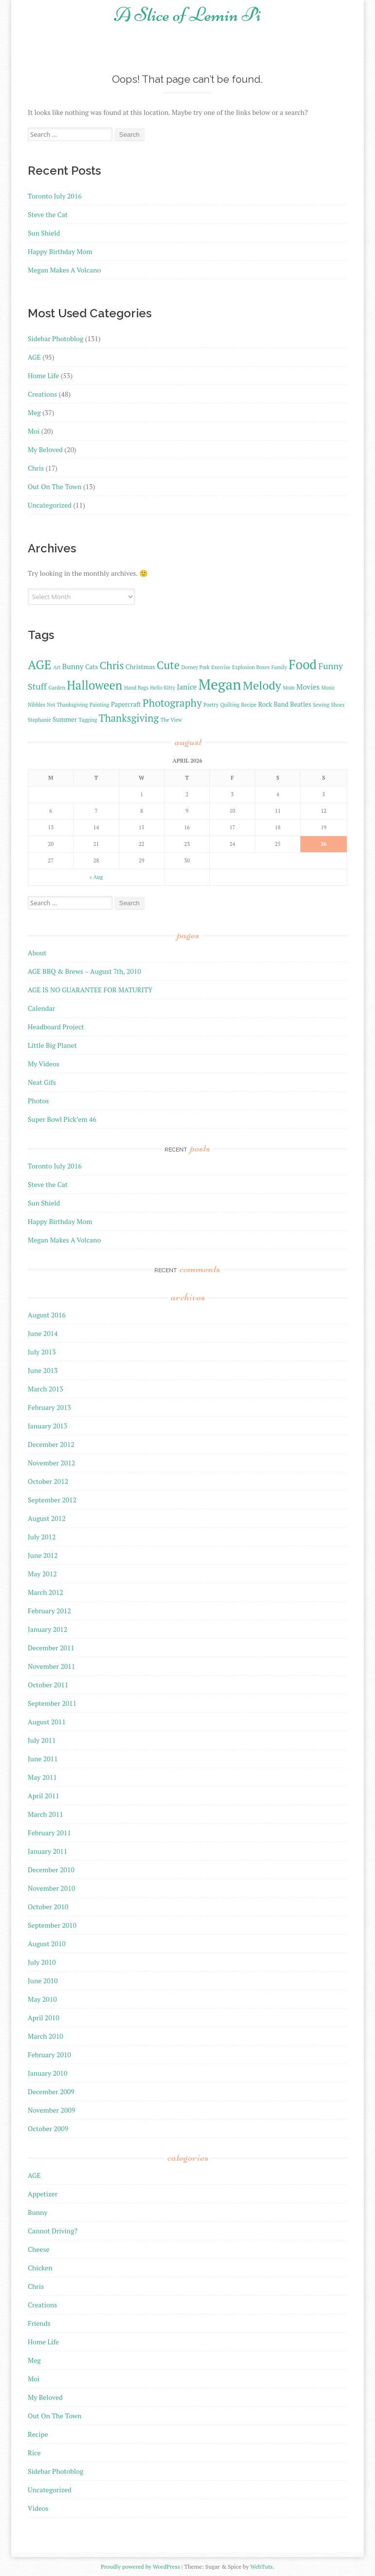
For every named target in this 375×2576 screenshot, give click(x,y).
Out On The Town (54, 486)
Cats (91, 666)
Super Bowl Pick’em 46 (62, 1119)
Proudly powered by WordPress (140, 2566)
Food (303, 664)
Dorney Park (195, 667)
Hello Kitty (162, 687)
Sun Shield (44, 233)
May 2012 (42, 1573)
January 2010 (47, 2073)
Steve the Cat (48, 214)
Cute (168, 665)
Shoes (338, 704)
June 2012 (42, 1555)
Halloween (94, 685)
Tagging (87, 719)
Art (56, 667)
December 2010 (51, 1869)
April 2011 (43, 1795)
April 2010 (43, 2017)
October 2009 (48, 2128)
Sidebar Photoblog (55, 338)
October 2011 (48, 1684)
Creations (42, 394)
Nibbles (36, 704)
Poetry (211, 704)
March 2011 (45, 1814)
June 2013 (42, 1370)
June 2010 (42, 1980)
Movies (308, 687)
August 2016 (47, 1314)
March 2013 (45, 1388)
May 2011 (42, 1777)
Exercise (220, 667)
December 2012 (51, 1444)
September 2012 (52, 1499)
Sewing (321, 704)
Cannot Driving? (52, 2230)
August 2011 (47, 1721)
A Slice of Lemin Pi (187, 14)
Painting (99, 704)
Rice (34, 2452)
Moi (33, 431)
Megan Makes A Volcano (64, 269)
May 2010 (42, 1999)
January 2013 (47, 1425)
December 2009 (51, 2091)
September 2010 (52, 1925)
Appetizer (42, 2193)
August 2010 (47, 1943)
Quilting (230, 704)
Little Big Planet (52, 1045)
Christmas (140, 666)
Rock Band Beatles (284, 704)
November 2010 (51, 1888)
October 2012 (48, 1481)
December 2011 (51, 1647)
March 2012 (45, 1592)
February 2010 (49, 2054)
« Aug (96, 877)
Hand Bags (136, 687)
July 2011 (42, 1740)
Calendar (41, 1008)
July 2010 (42, 1962)
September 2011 (52, 1703)
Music (328, 687)
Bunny (73, 666)
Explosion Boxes (251, 667)
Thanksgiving (129, 718)
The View (171, 719)
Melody (262, 685)
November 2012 (51, 1462)
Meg (34, 412)
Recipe (249, 704)
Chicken (40, 2267)
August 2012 (47, 1518)
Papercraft (126, 704)
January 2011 (47, 1851)
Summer (65, 719)
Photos (38, 1100)
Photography (172, 703)
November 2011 (51, 1666)
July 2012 (42, 1536)
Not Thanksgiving (67, 704)
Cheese (38, 2249)
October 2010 (48, 1906)
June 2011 (42, 1758)
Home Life (43, 375)
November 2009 (51, 2110)
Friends (39, 2323)
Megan (219, 684)
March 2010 (45, 2036)
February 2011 (49, 1832)
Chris (36, 468)
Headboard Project (56, 1026)
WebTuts (261, 2566)
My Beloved (45, 449)
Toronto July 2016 (55, 196)
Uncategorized (50, 505)
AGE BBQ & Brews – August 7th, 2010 (84, 971)
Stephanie (39, 719)
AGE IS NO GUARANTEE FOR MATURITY (90, 989)
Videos (38, 2508)
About (37, 952)
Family (279, 667)
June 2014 (42, 1333)
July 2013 (42, 1351)
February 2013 (49, 1407)
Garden (56, 687)
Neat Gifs (42, 1082)
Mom (289, 687)
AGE (34, 357)
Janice (187, 687)
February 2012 (49, 1610)
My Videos (43, 1063)
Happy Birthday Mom (60, 251)
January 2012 (47, 1629)
